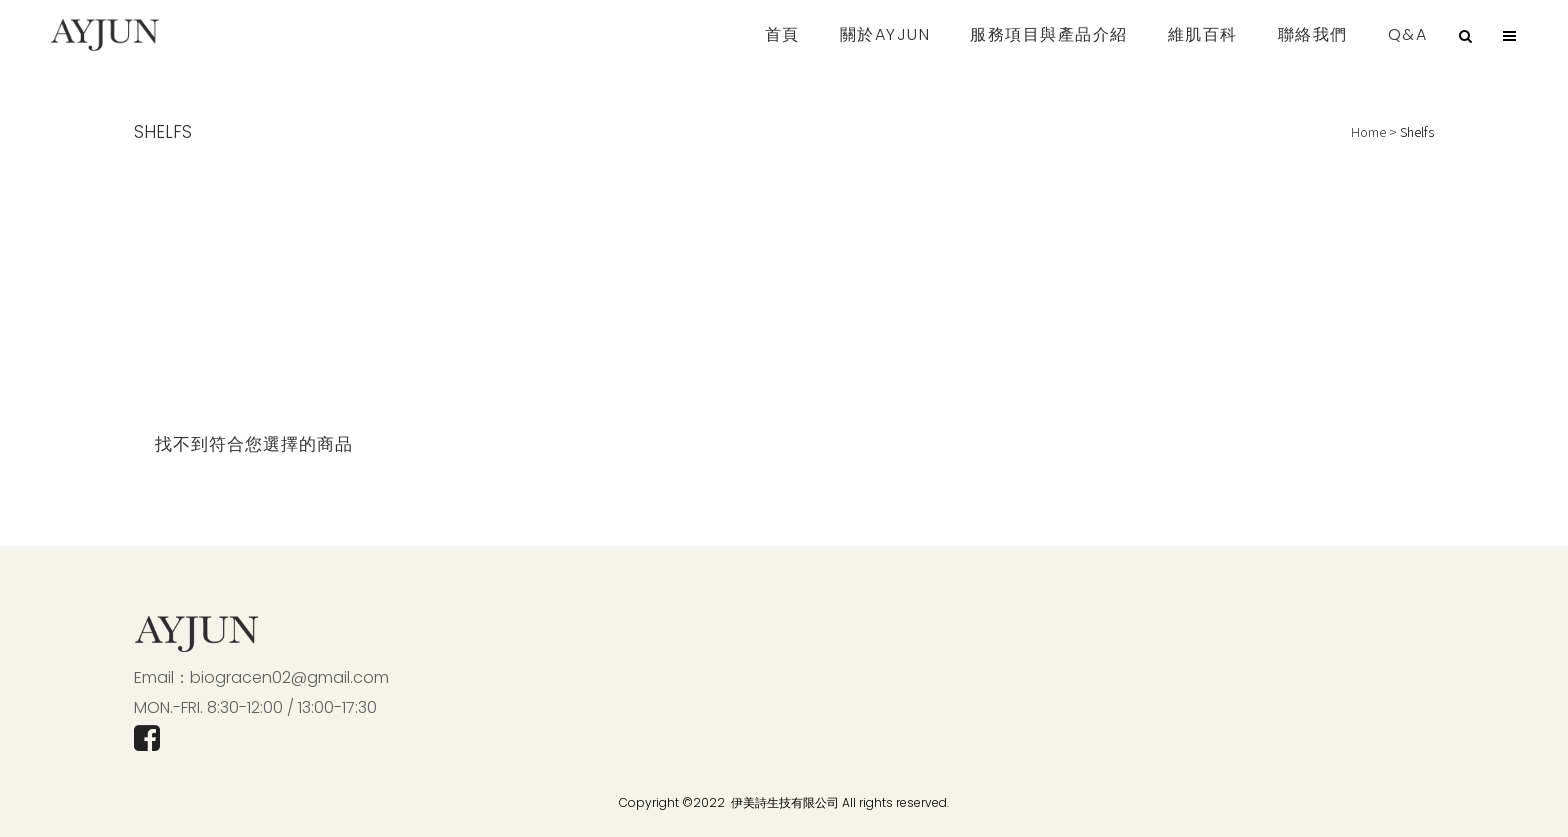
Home (1368, 131)
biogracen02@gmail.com (289, 677)
